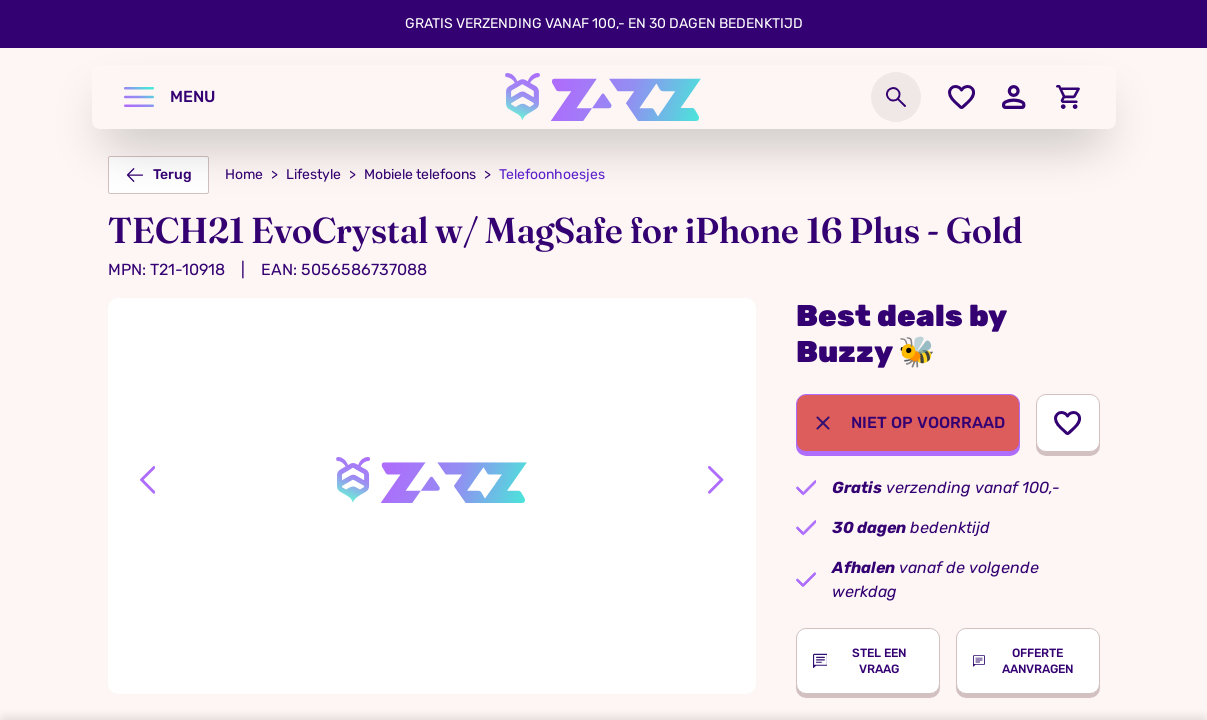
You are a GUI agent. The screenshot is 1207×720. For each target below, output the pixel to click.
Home (244, 174)
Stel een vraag (859, 661)
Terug (158, 175)
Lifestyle (313, 174)
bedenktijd (911, 527)
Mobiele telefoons (420, 174)
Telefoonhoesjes (552, 174)
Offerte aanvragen (1023, 661)
